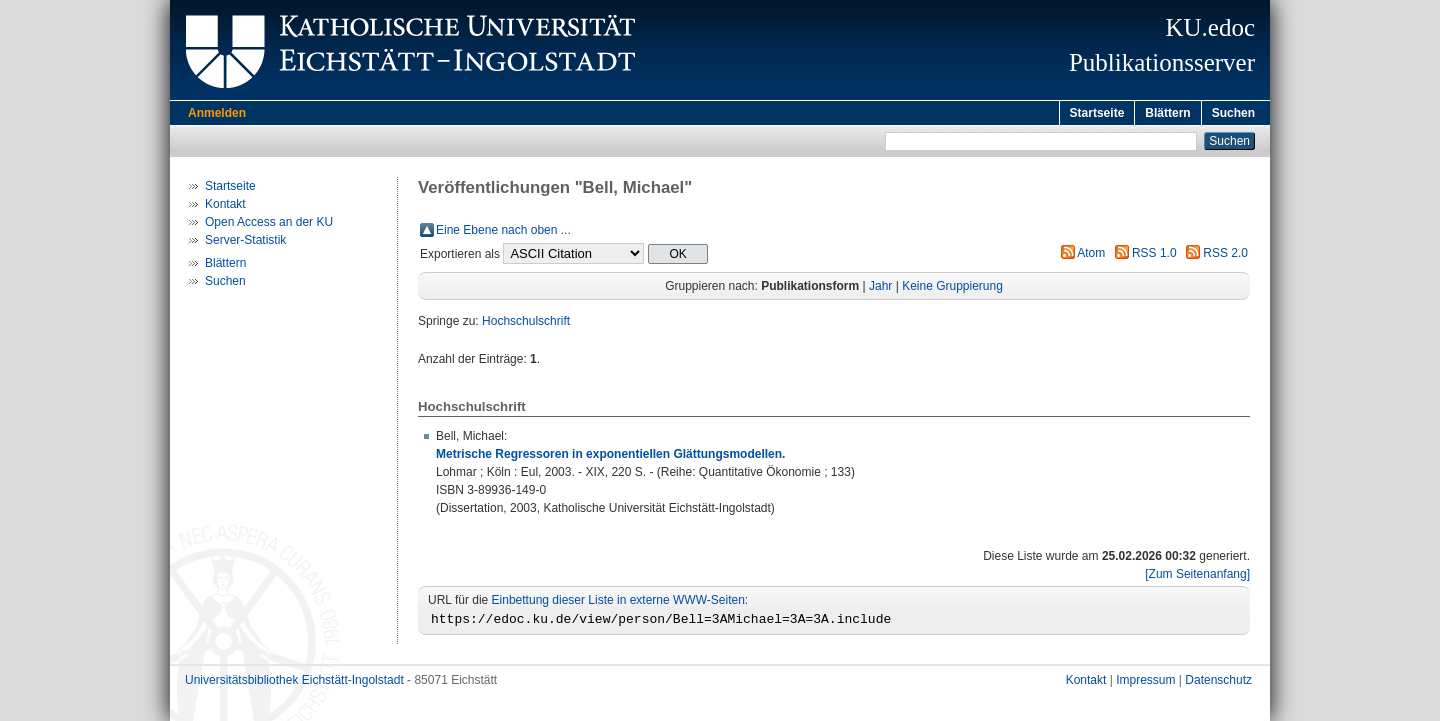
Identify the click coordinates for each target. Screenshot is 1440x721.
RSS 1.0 (1154, 256)
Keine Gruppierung (952, 289)
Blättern (1167, 113)
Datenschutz (1218, 686)
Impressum (1145, 686)
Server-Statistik (245, 243)
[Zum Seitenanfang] (1197, 577)
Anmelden (217, 113)
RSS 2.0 (1225, 256)
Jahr (880, 289)
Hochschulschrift (526, 324)
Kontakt (225, 207)
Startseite (1097, 113)
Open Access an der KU (269, 225)
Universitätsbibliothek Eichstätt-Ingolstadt (294, 686)
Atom (1091, 256)
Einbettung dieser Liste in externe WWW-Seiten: (620, 603)
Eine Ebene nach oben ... (503, 233)
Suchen (1233, 113)
